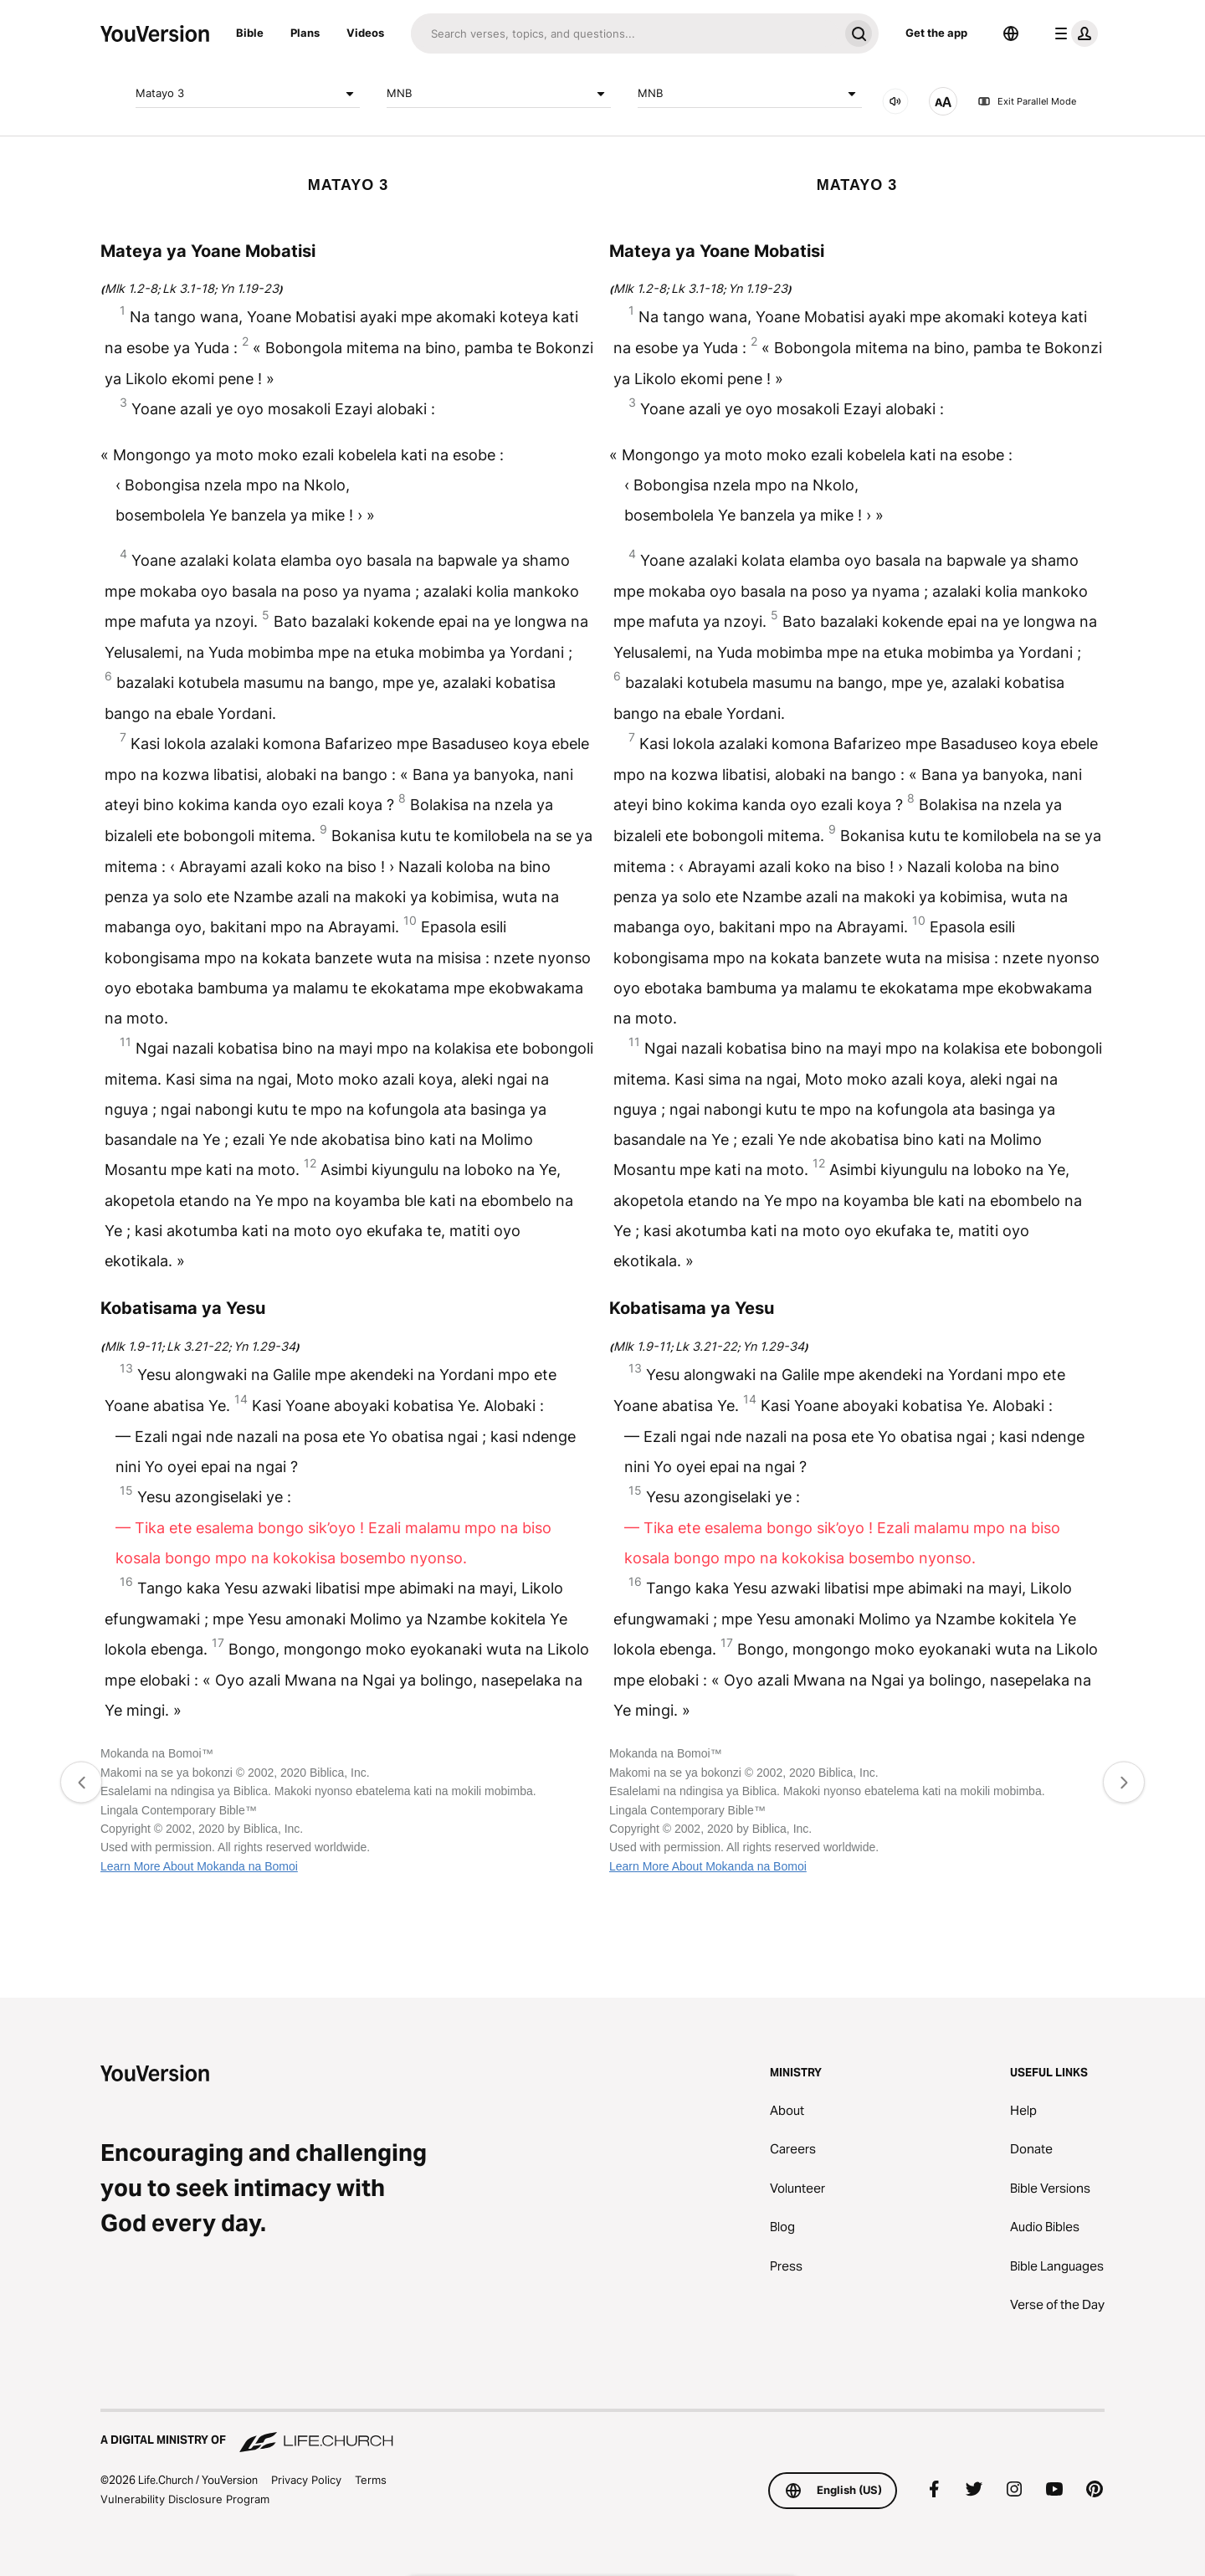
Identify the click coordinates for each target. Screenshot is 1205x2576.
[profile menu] (1073, 33)
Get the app (936, 32)
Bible (250, 32)
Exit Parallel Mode (1026, 101)
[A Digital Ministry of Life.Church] (602, 2432)
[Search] (624, 33)
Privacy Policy (306, 2479)
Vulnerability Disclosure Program (184, 2499)
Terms (371, 2479)
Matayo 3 (248, 94)
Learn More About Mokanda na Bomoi (199, 1866)
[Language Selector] (1011, 33)
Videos (365, 32)
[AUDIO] (895, 101)
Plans (305, 32)
